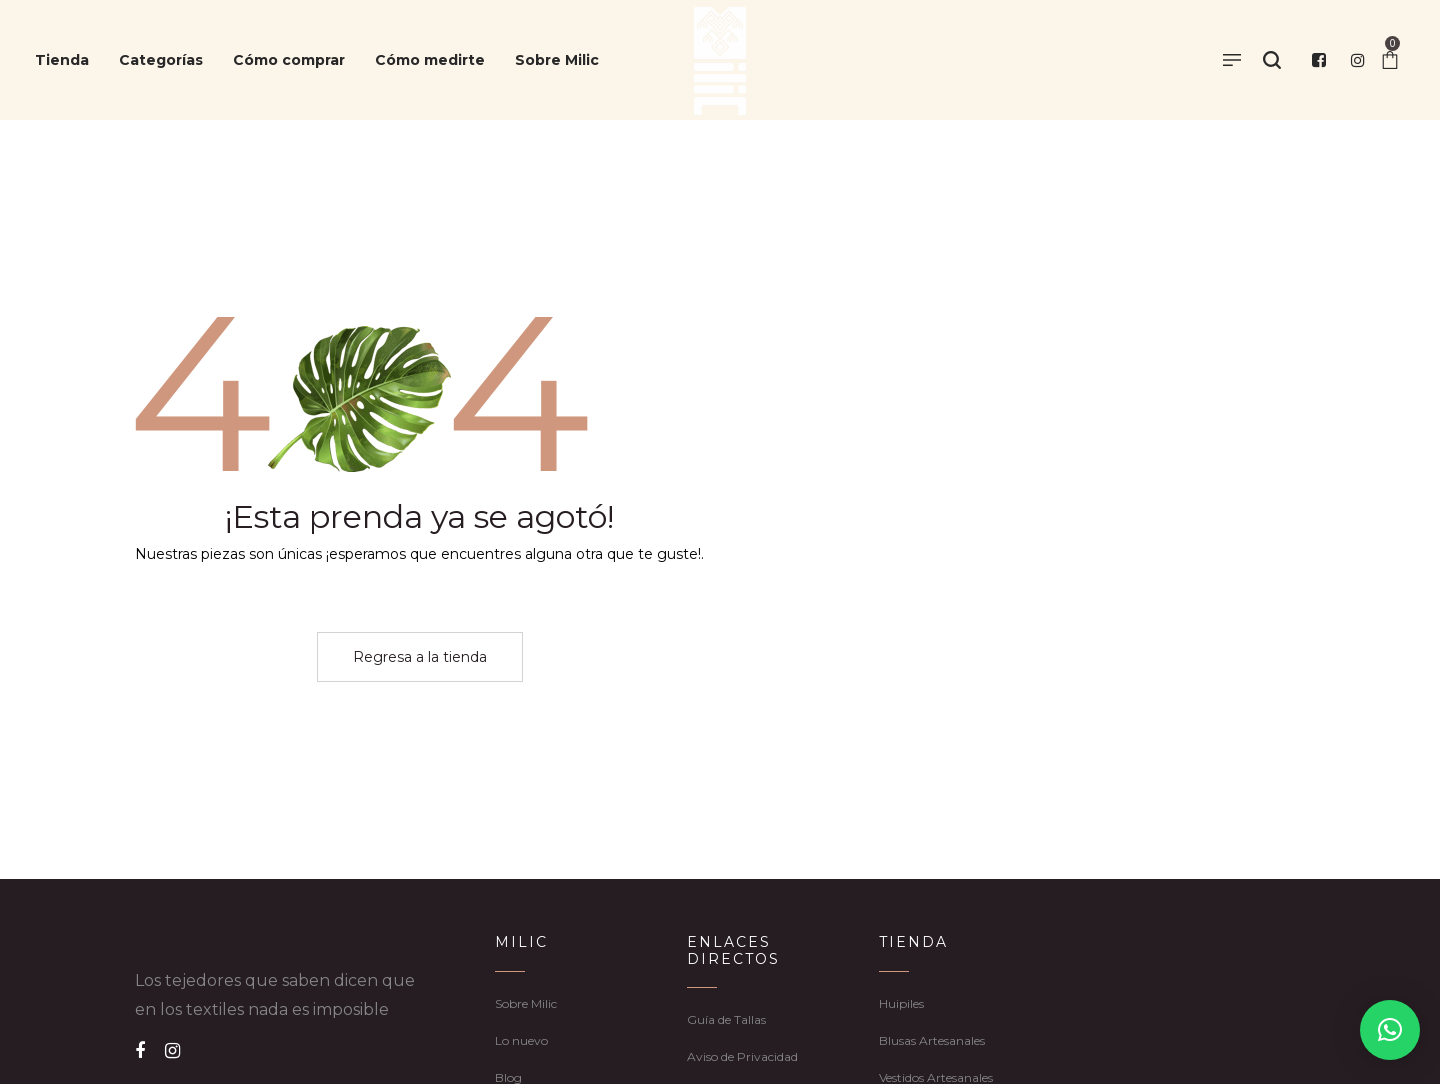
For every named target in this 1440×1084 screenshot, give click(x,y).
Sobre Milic (526, 1003)
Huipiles (901, 1003)
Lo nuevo (521, 1040)
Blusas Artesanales (932, 1040)
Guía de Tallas (726, 1019)
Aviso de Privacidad (742, 1056)
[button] (1390, 1030)
